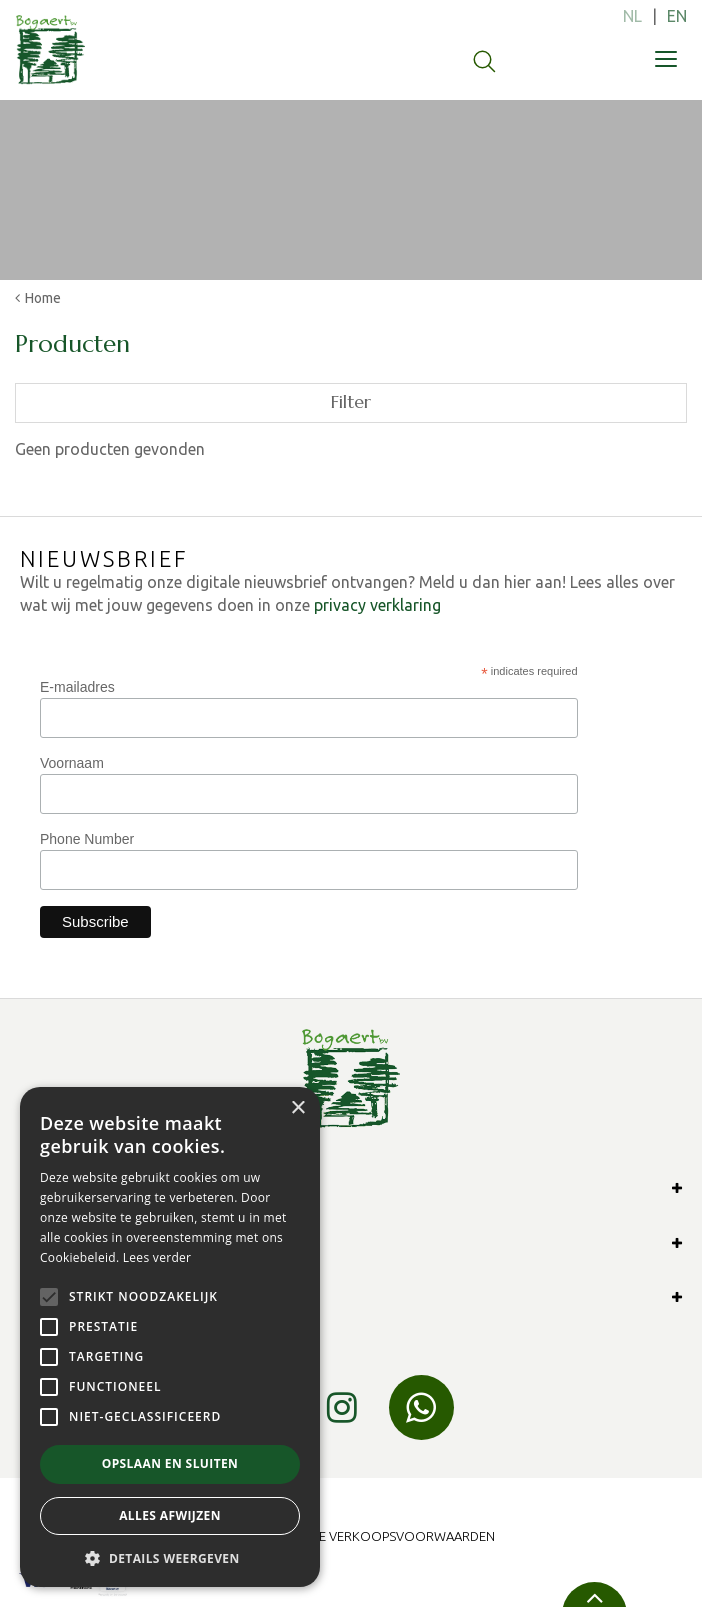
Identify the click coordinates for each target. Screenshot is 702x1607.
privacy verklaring (377, 605)
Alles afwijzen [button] (170, 1515)
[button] (170, 1557)
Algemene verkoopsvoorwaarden (378, 1536)
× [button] (297, 1108)
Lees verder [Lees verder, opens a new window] (157, 1257)
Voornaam (72, 763)
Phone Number (87, 839)
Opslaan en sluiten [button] (170, 1463)
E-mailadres (77, 687)
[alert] (170, 1337)
